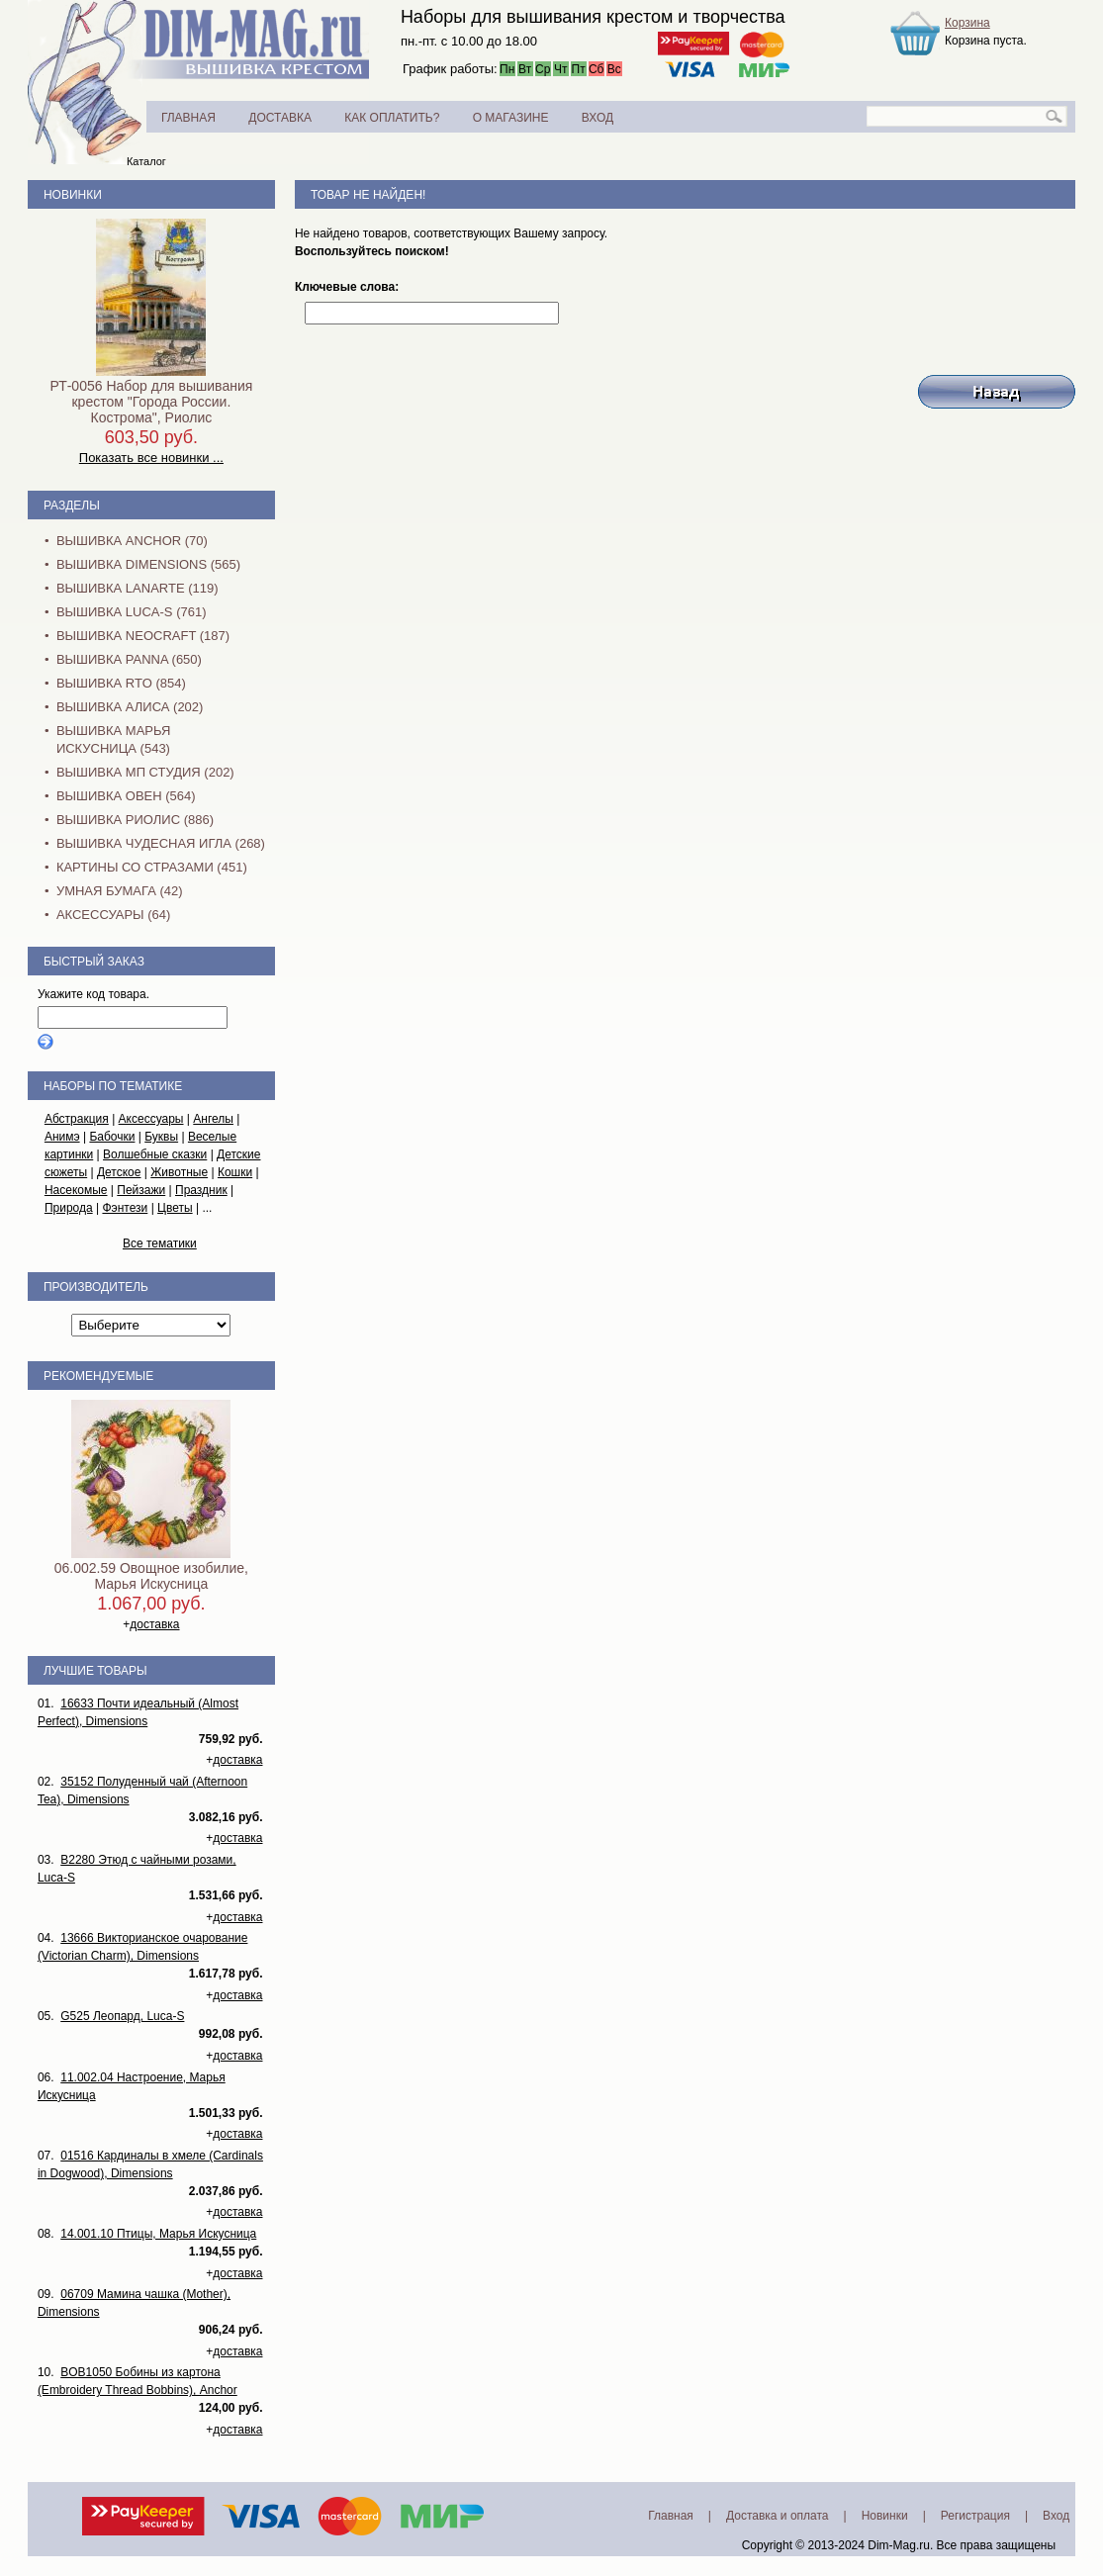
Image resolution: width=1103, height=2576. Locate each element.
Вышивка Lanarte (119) (137, 588)
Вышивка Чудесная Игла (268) (160, 843)
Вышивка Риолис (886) (135, 819)
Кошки (235, 1172)
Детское (119, 1172)
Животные (179, 1172)
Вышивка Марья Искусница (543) (113, 739)
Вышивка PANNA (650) (129, 659)
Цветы (175, 1208)
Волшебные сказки (155, 1154)
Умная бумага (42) (119, 890)
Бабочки (112, 1137)
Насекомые (76, 1190)
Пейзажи (141, 1190)
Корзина (967, 23)
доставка (154, 1624)
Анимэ (62, 1137)
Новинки (73, 195)
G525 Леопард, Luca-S (122, 2016)
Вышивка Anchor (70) (132, 540)
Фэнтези (124, 1208)
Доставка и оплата (777, 2516)
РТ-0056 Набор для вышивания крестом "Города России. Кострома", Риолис (150, 401)
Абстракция (77, 1119)
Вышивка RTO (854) (121, 683)
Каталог (146, 161)
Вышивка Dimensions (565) (148, 564)
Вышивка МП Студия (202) (145, 772)
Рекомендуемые (98, 1376)
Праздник (201, 1190)
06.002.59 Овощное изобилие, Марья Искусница (151, 1576)
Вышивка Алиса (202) (130, 706)
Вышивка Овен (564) (126, 795)
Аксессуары (151, 1119)
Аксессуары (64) (113, 914)
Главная (670, 2516)
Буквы (161, 1137)
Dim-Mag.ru (899, 2545)
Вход (1056, 2516)
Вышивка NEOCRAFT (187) (143, 635)
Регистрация (975, 2516)
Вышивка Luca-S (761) (131, 611)
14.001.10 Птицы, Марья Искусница (158, 2234)
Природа (69, 1208)
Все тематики (160, 1243)
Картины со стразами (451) (151, 867)
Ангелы (213, 1119)
